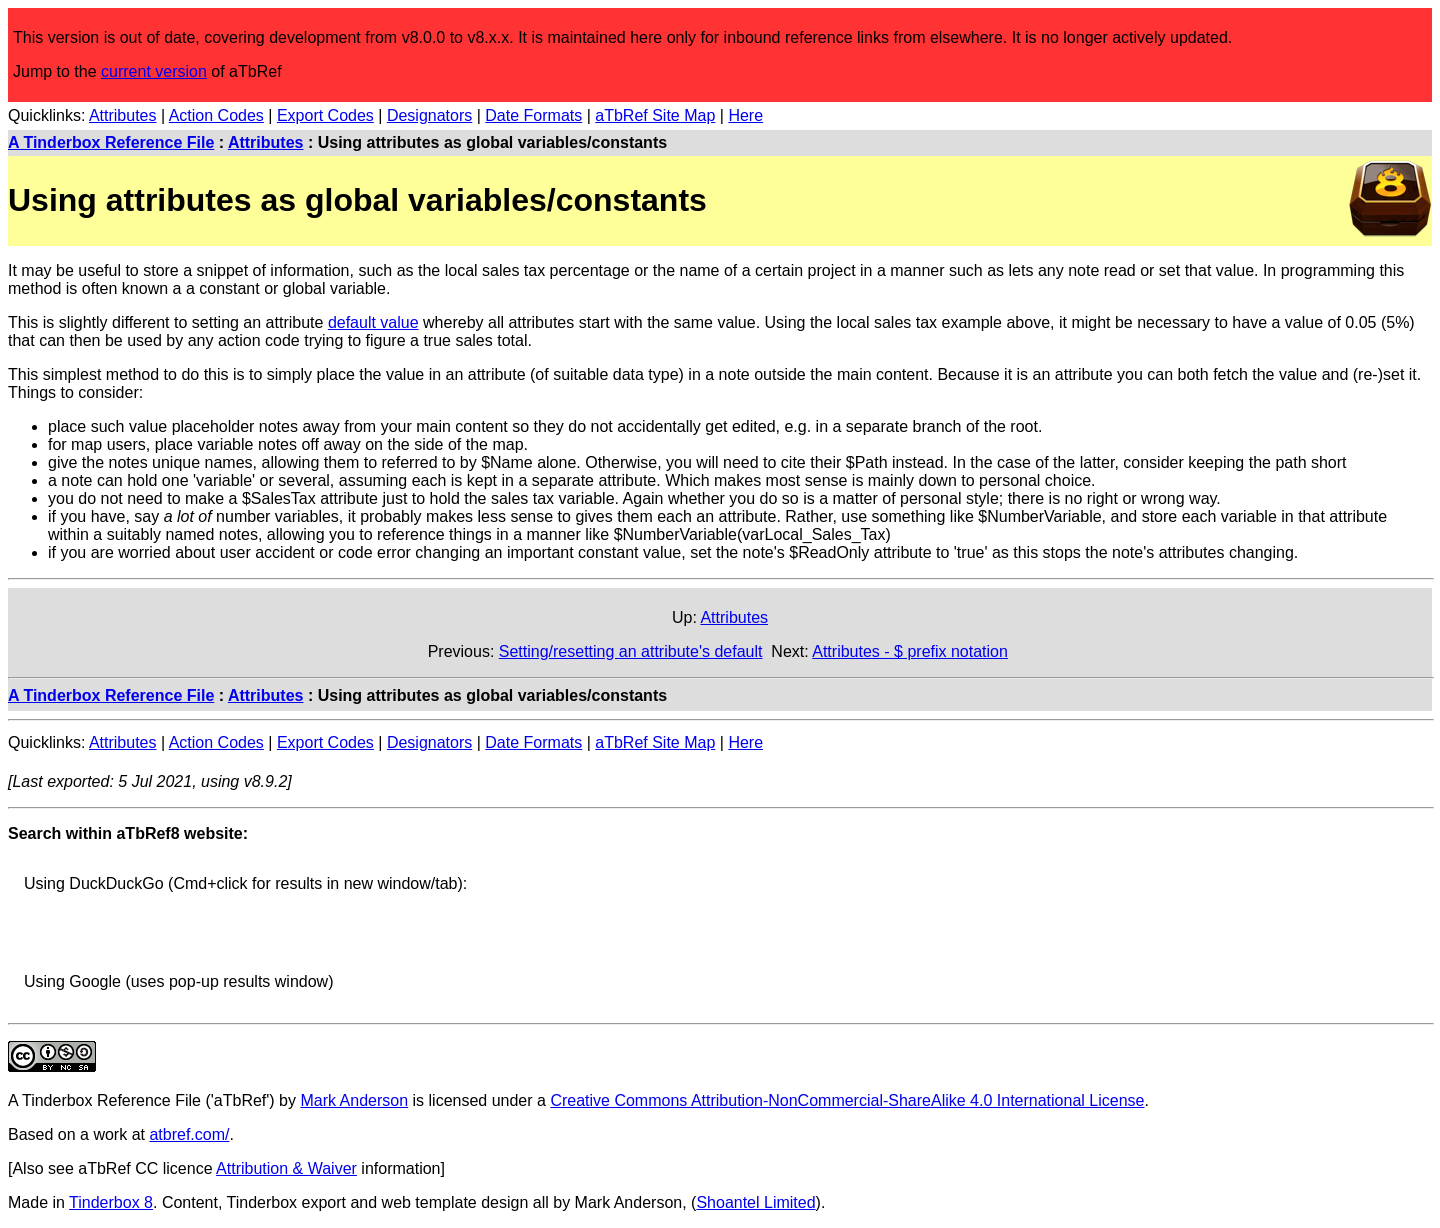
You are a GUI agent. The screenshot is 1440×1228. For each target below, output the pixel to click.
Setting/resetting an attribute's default (631, 651)
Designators (429, 115)
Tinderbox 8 (111, 1202)
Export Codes (325, 115)
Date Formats (533, 115)
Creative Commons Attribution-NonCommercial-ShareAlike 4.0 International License (847, 1100)
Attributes (123, 115)
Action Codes (216, 115)
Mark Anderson (354, 1100)
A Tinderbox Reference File (111, 142)
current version (154, 71)
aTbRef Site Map (655, 115)
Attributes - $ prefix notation (910, 651)
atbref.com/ (189, 1134)
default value (373, 322)
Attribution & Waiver (286, 1168)
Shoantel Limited (755, 1202)
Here (745, 115)
